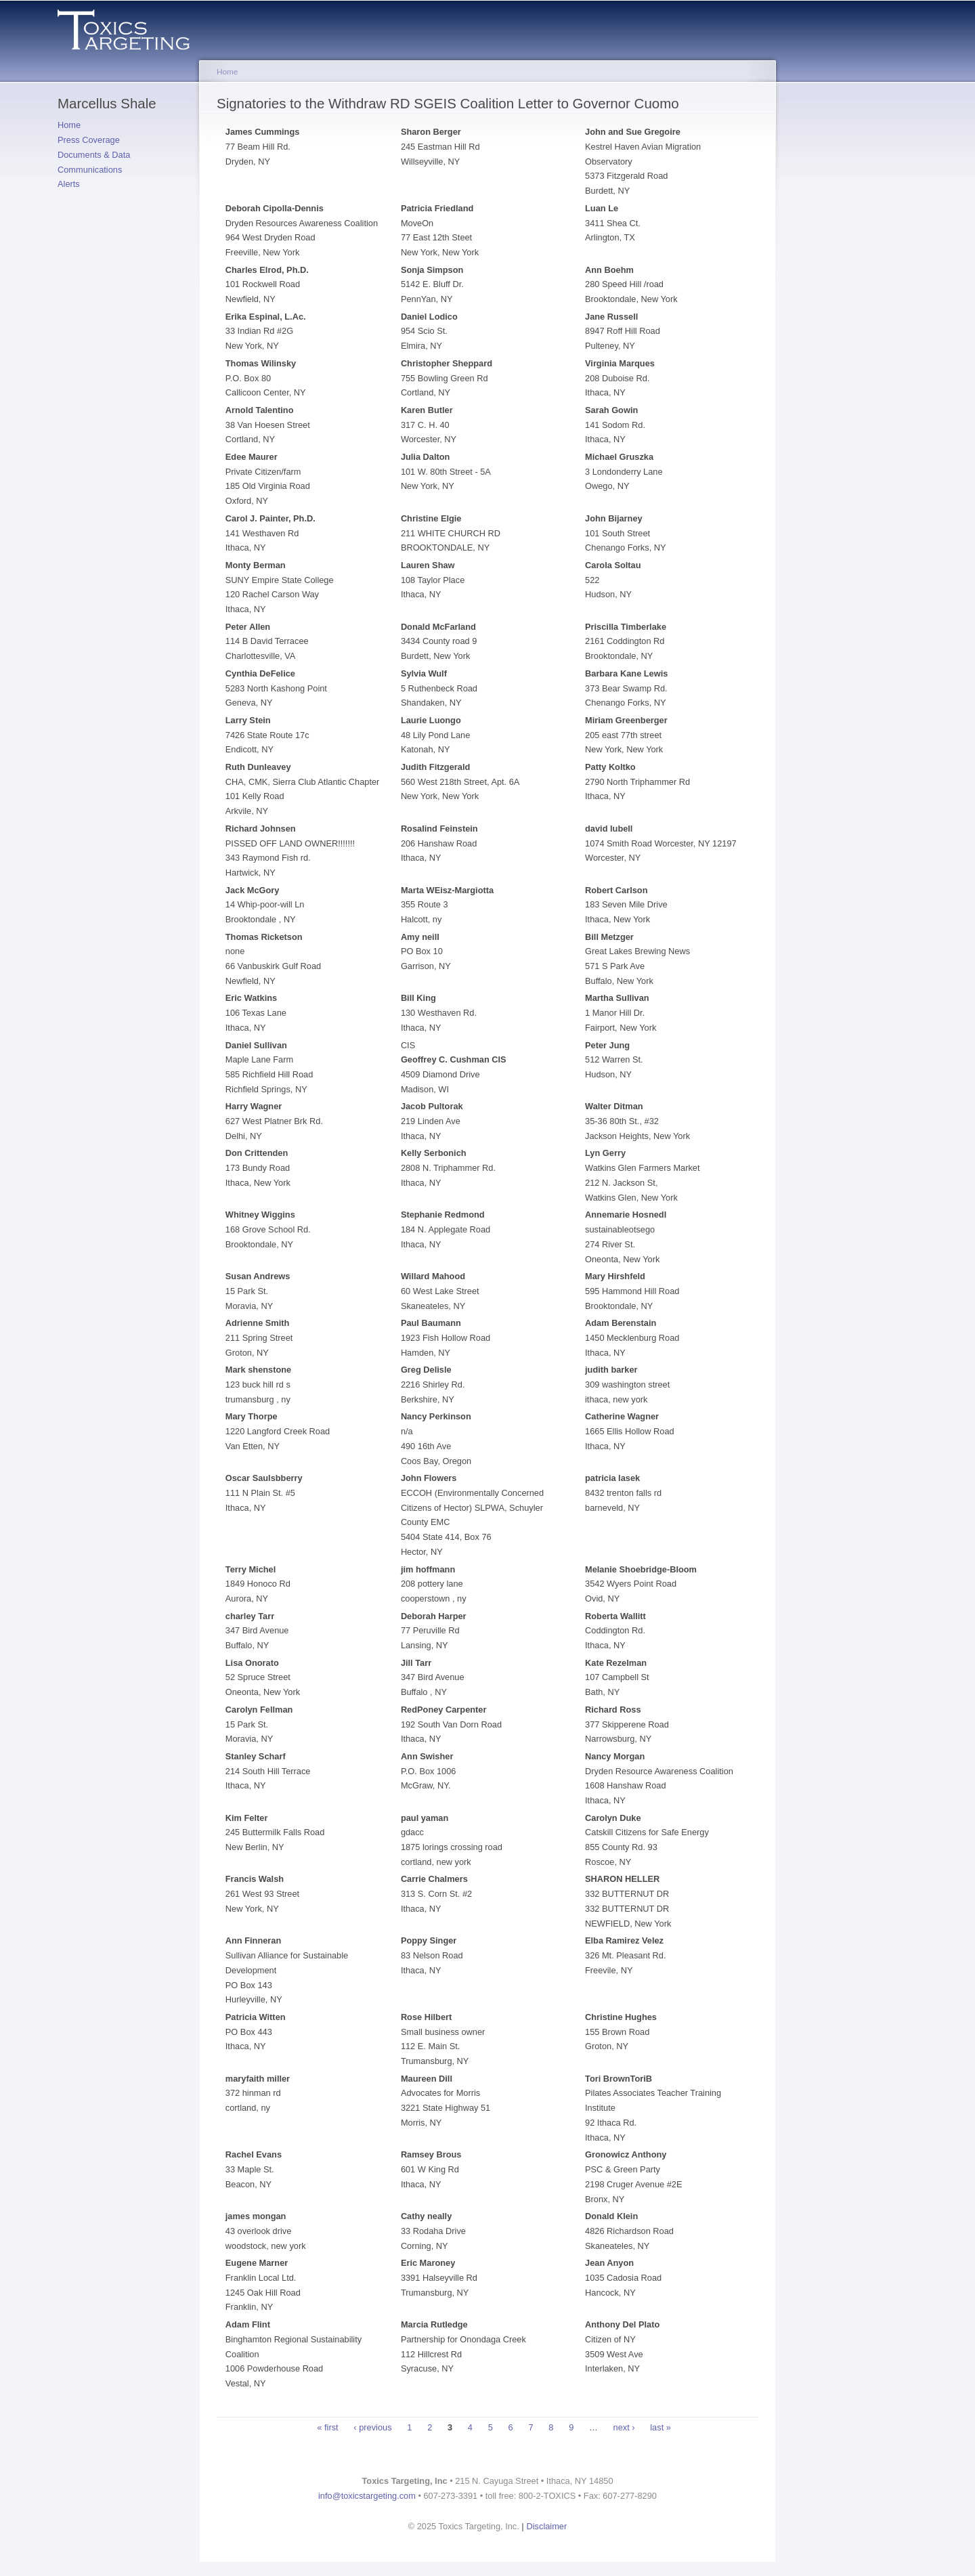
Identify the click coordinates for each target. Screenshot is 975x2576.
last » (660, 2427)
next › (624, 2427)
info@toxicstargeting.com (367, 2496)
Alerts (69, 184)
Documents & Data (94, 155)
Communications (90, 170)
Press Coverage (89, 140)
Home (69, 125)
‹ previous (372, 2427)
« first (327, 2427)
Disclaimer (547, 2526)
